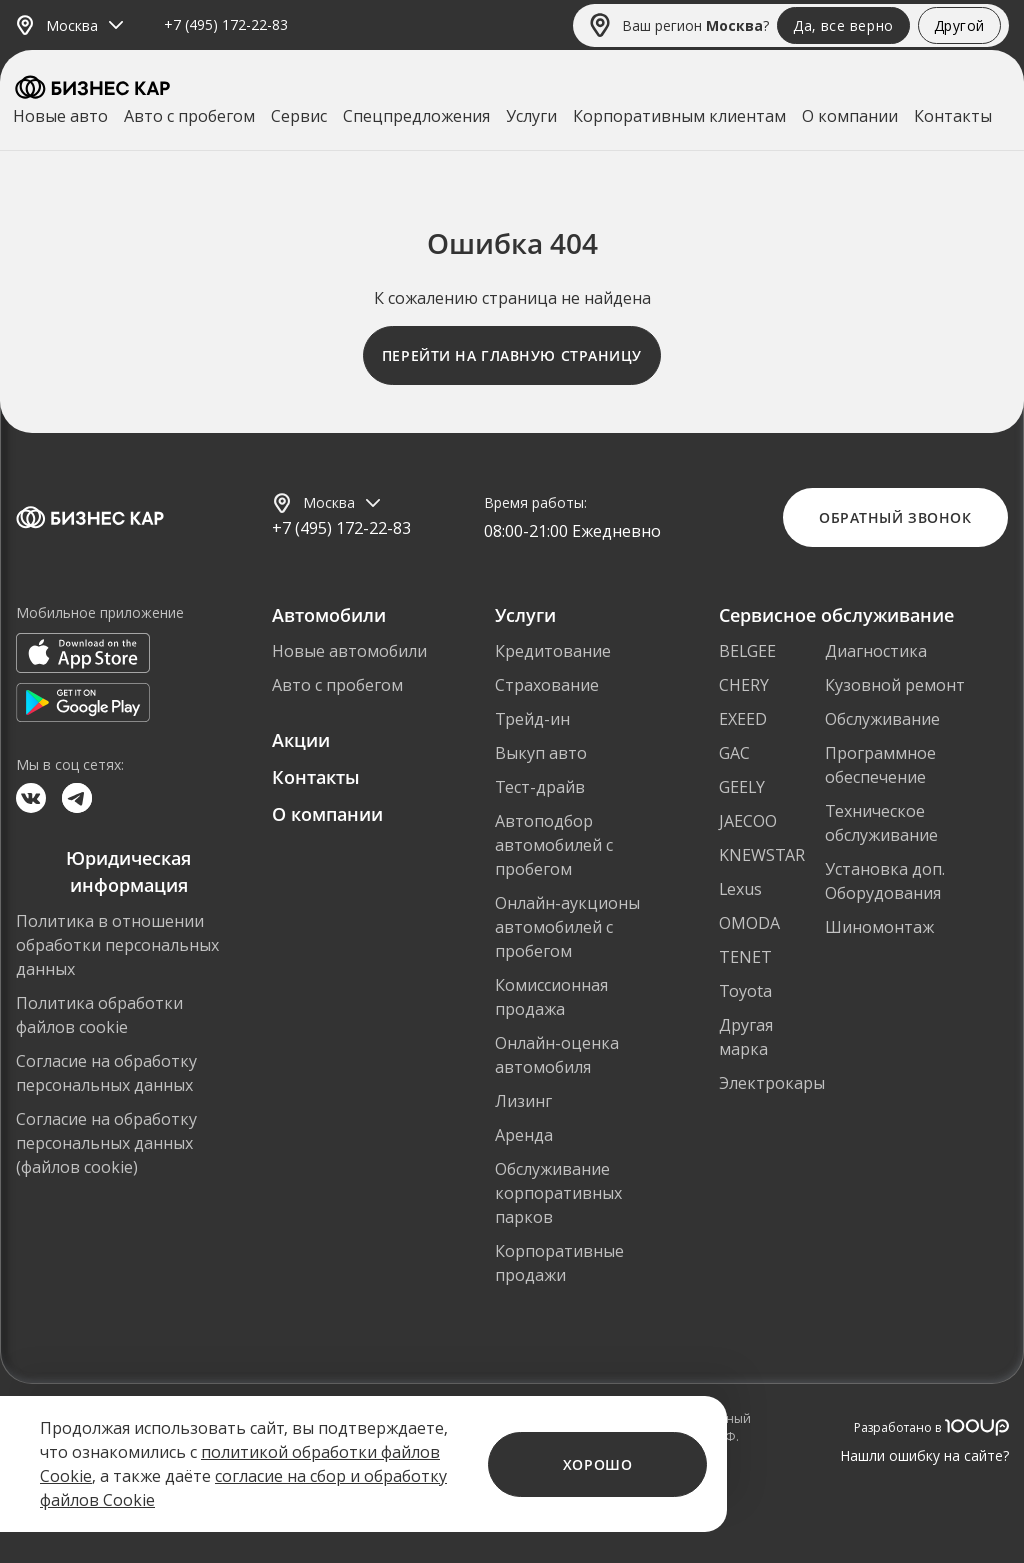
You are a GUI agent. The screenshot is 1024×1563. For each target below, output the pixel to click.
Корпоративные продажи (559, 1263)
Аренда (524, 1135)
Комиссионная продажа (551, 997)
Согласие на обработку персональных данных (106, 1073)
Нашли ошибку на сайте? (924, 1455)
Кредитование (553, 651)
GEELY (742, 787)
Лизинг (523, 1101)
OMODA (749, 923)
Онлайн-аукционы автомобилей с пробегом (567, 927)
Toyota (745, 991)
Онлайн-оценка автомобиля (557, 1055)
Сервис (299, 116)
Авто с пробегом (189, 116)
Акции (301, 740)
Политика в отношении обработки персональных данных (117, 945)
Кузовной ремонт (895, 685)
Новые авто (60, 116)
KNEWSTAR (762, 855)
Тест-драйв (540, 787)
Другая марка (746, 1037)
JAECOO (748, 821)
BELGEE (747, 651)
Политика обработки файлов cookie (99, 1015)
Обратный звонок (895, 517)
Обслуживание (882, 719)
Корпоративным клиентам (679, 116)
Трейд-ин (532, 719)
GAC (734, 753)
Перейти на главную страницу (512, 355)
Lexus (740, 889)
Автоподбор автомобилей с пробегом (554, 845)
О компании (850, 116)
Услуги (531, 116)
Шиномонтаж (879, 927)
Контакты (953, 116)
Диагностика (876, 651)
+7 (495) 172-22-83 (226, 25)
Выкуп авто (541, 753)
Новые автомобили (349, 651)
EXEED (743, 719)
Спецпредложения (416, 116)
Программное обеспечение (880, 765)
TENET (745, 957)
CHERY (744, 685)
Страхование (547, 685)
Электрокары (772, 1083)
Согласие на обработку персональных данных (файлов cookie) (106, 1143)
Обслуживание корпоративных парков (558, 1193)
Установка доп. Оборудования (885, 881)
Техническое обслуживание (881, 823)
